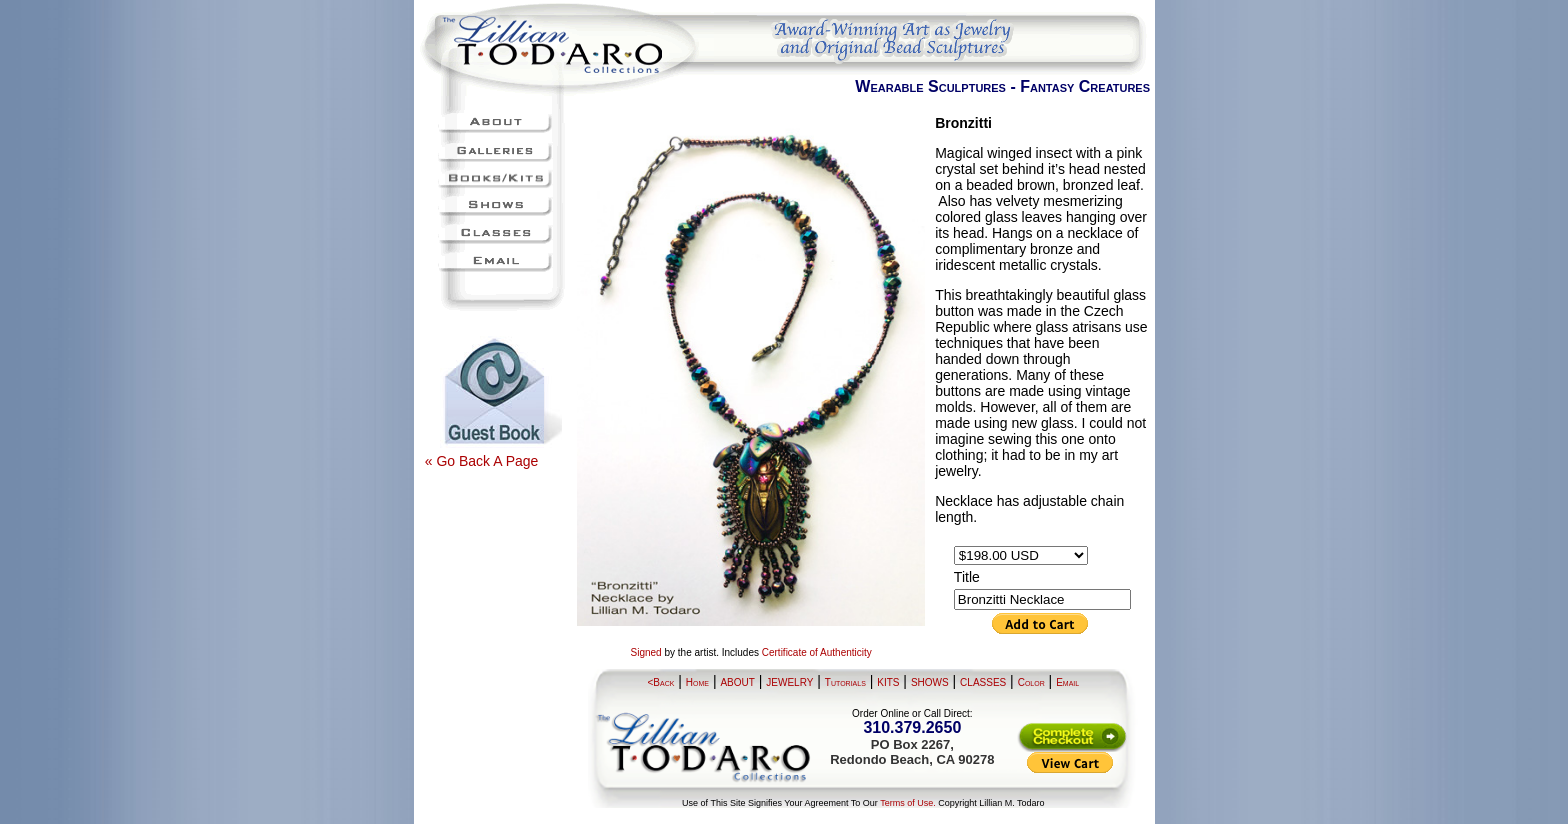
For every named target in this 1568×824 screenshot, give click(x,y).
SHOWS (930, 682)
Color (1031, 682)
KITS (888, 682)
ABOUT (737, 682)
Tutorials (845, 682)
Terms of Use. (908, 803)
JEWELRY (789, 682)
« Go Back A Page (482, 461)
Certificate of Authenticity (817, 652)
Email (1067, 682)
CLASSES (983, 682)
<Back (661, 682)
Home (697, 682)
